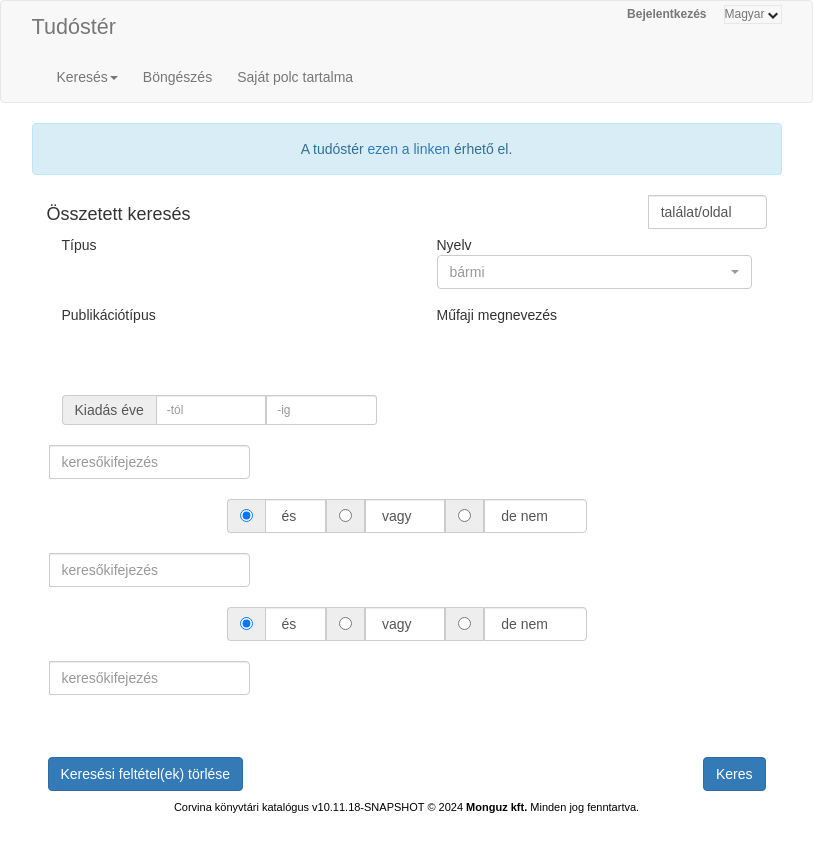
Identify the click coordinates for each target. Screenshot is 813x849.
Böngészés (177, 77)
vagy (396, 516)
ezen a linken (409, 149)
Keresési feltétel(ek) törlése (146, 774)
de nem (524, 516)
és (289, 516)
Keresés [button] (87, 77)
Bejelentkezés (666, 14)
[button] (594, 272)
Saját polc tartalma (295, 77)
